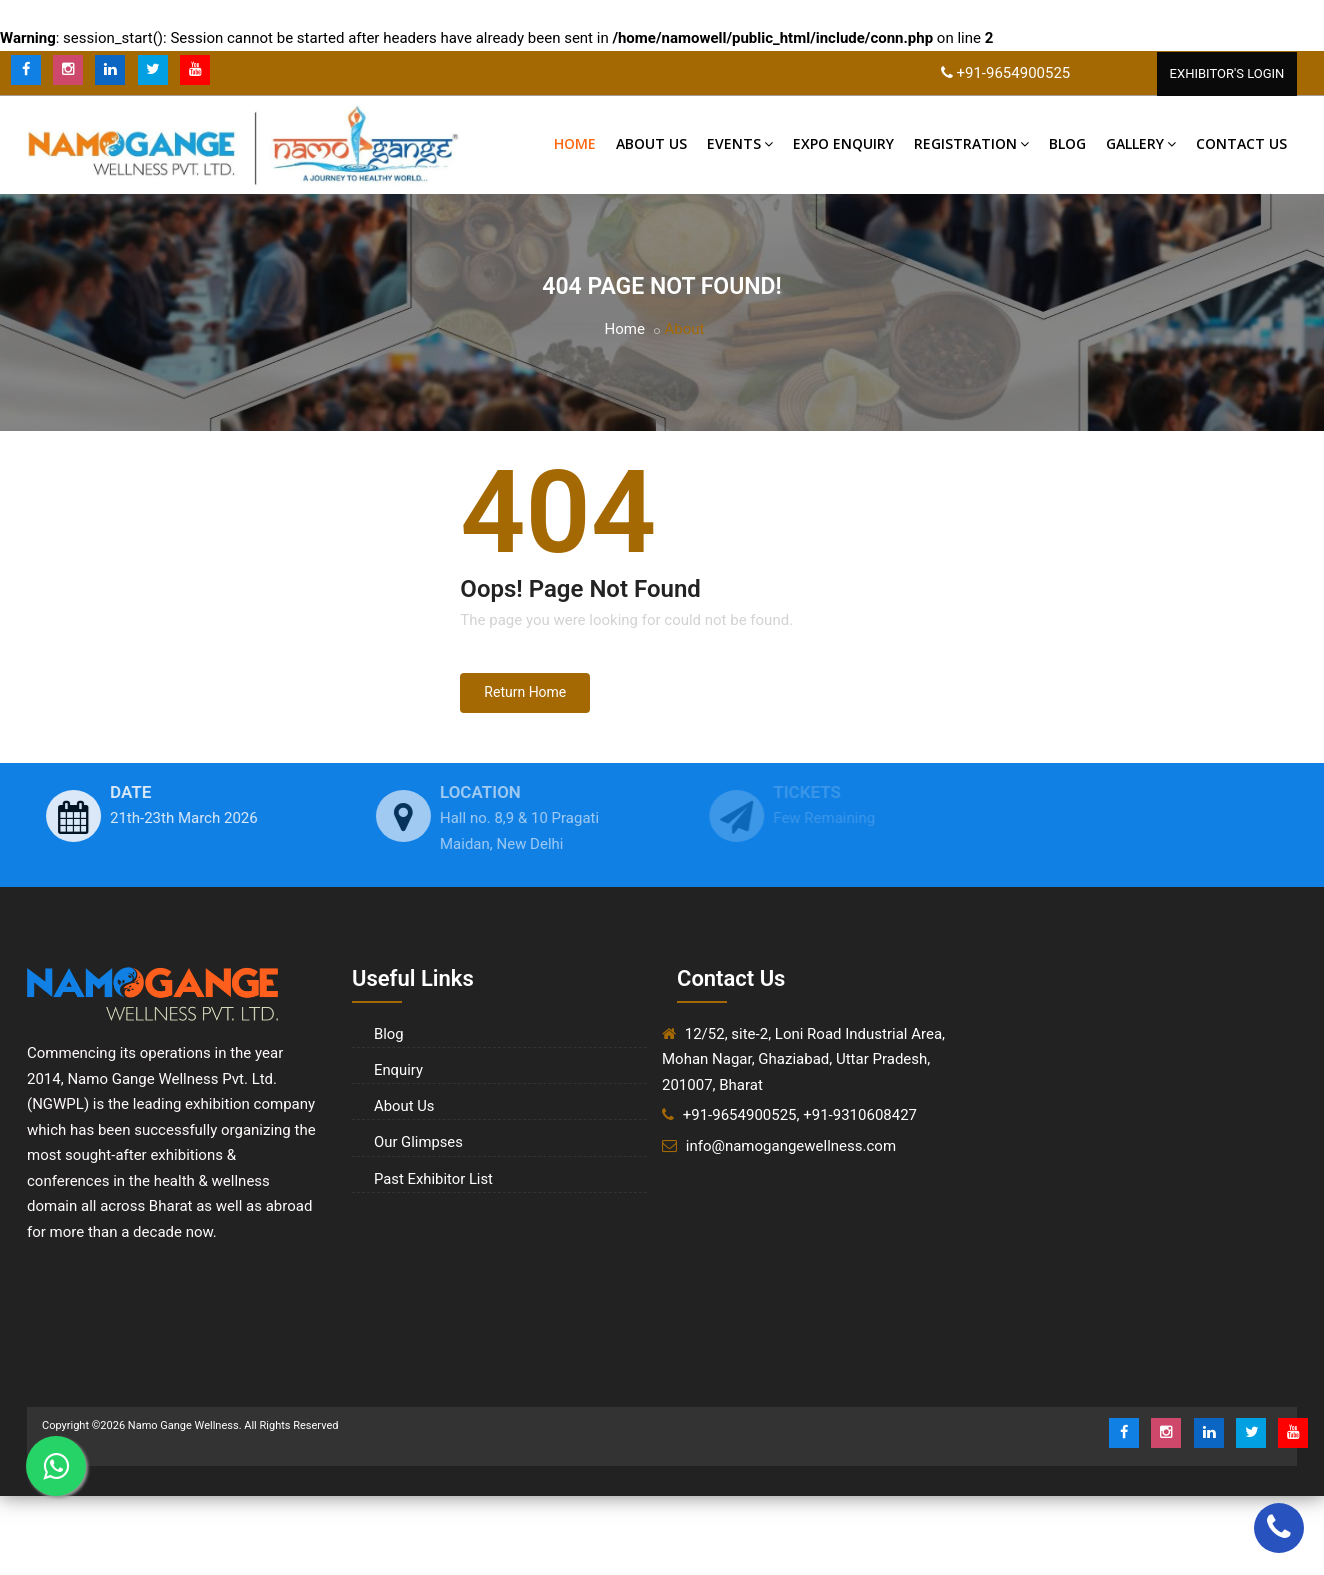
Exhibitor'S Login (1227, 73)
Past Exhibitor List (430, 1172)
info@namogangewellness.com (791, 1146)
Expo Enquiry (843, 144)
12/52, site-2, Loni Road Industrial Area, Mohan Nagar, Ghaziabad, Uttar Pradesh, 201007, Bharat (803, 1059)
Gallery (1141, 144)
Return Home (525, 693)
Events (740, 144)
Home (575, 144)
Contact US (1241, 144)
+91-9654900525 (1013, 73)
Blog (1067, 144)
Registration (971, 144)
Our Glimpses (416, 1137)
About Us (651, 144)
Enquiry (397, 1068)
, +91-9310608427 (857, 1116)
